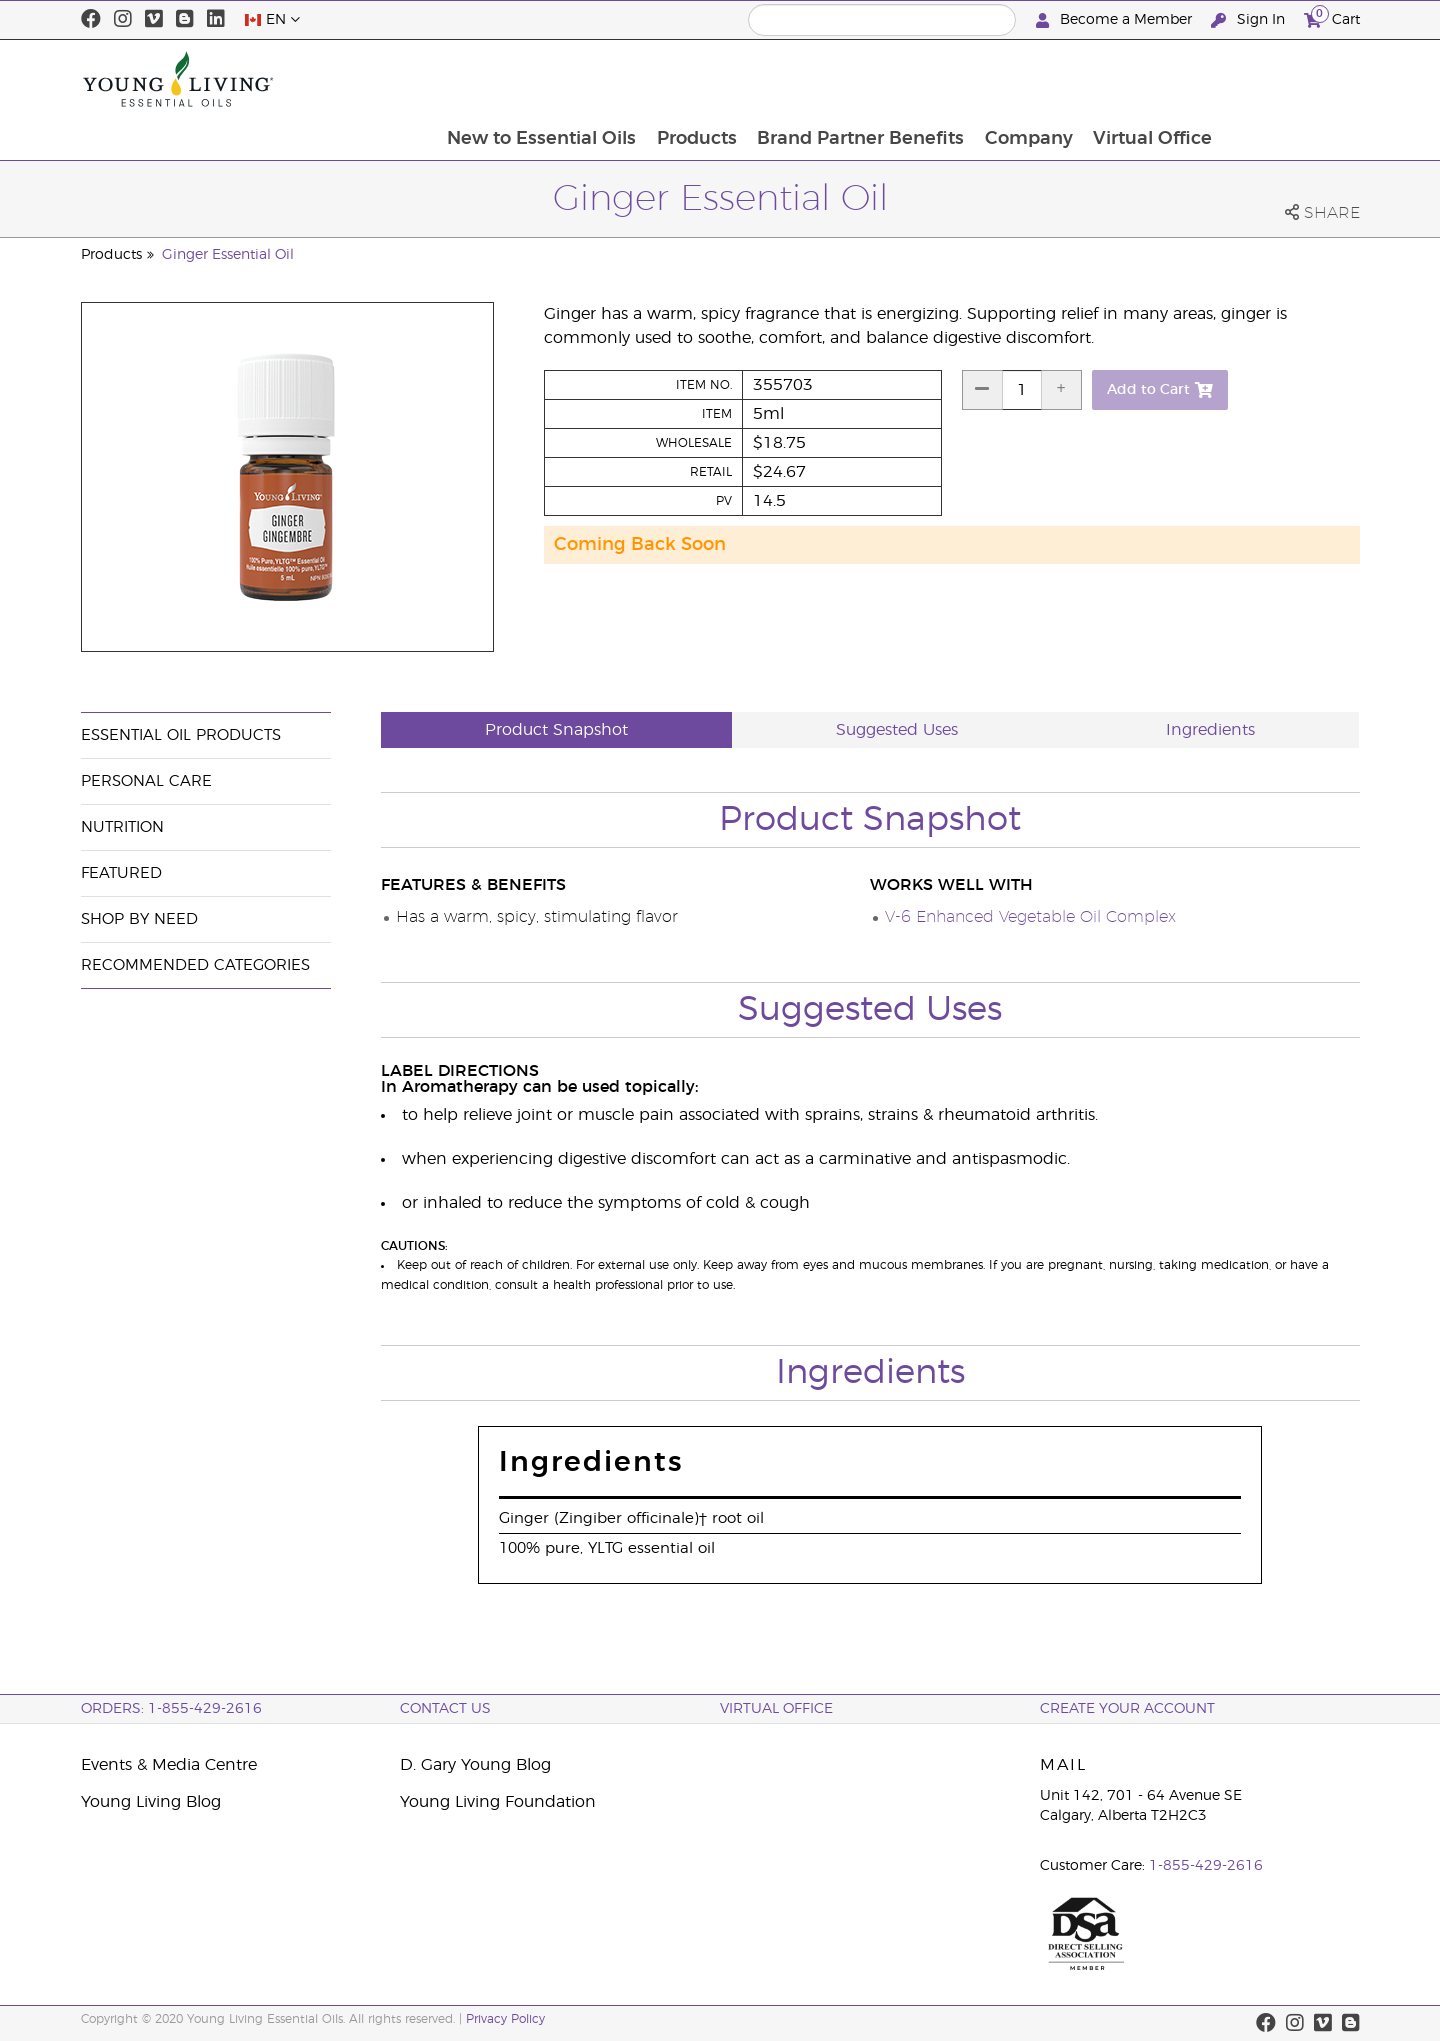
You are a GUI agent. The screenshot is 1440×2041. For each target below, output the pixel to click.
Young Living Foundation (498, 1802)
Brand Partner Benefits (994, 79)
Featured (121, 873)
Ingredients (1210, 730)
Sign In (1250, 20)
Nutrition (122, 827)
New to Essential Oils (672, 79)
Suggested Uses (897, 730)
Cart (1332, 17)
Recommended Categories (195, 965)
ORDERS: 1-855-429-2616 (171, 1709)
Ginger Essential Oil (228, 255)
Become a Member (1116, 20)
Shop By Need (139, 919)
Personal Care (146, 781)
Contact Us (445, 1709)
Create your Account (1127, 1709)
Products (829, 79)
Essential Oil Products (181, 735)
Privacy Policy (505, 2019)
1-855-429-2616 (1206, 1866)
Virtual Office (1289, 79)
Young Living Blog (151, 1802)
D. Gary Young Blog (475, 1765)
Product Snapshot (556, 730)
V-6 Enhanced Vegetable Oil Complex (1030, 917)
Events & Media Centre (169, 1765)
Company (1164, 79)
